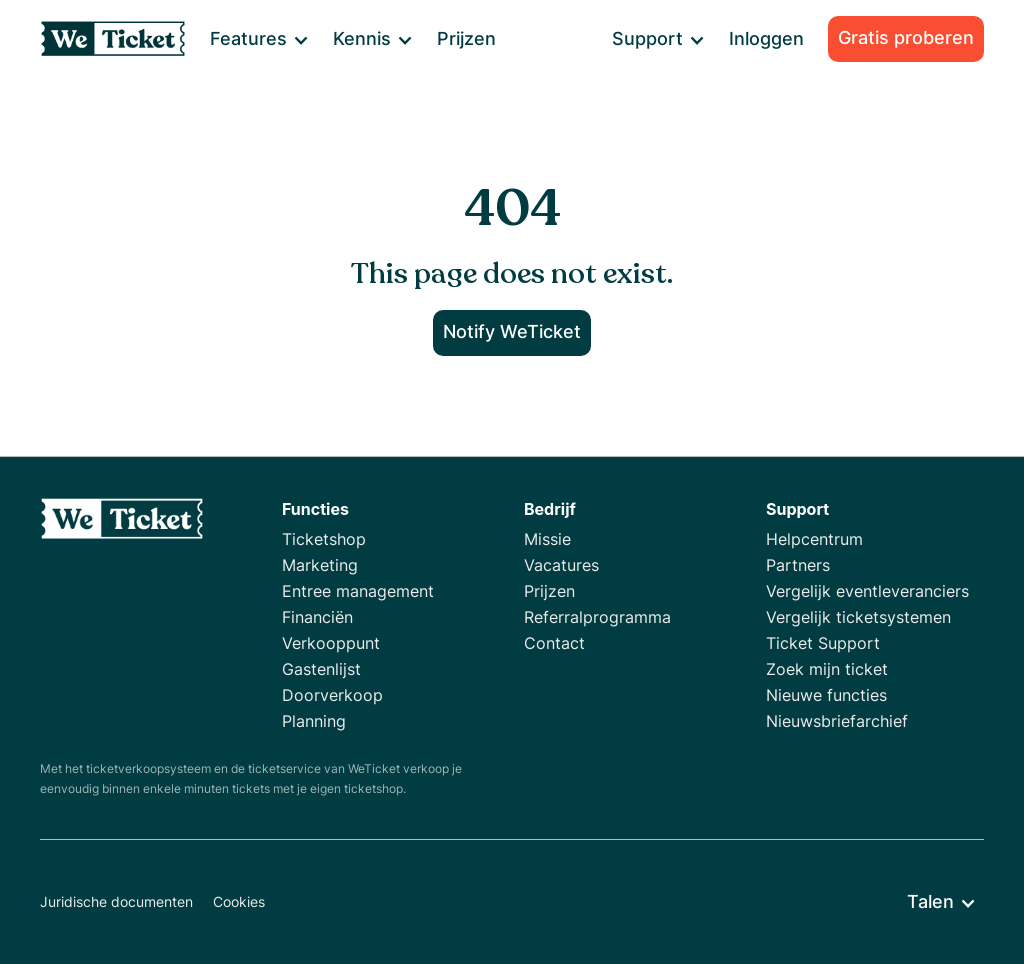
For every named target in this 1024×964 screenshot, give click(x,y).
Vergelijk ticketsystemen (858, 617)
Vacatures (561, 565)
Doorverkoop (332, 695)
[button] (258, 39)
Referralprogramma (597, 617)
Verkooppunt (331, 643)
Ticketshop (324, 539)
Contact (554, 643)
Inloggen (766, 38)
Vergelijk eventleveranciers (867, 591)
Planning (314, 721)
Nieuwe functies (826, 695)
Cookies (239, 901)
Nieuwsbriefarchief (837, 721)
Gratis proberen (906, 37)
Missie (547, 539)
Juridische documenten (116, 901)
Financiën (317, 617)
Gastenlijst (321, 669)
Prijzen (466, 38)
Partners (798, 565)
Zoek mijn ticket (827, 669)
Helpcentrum (814, 539)
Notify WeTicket (512, 331)
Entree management (358, 591)
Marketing (320, 565)
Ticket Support (823, 643)
